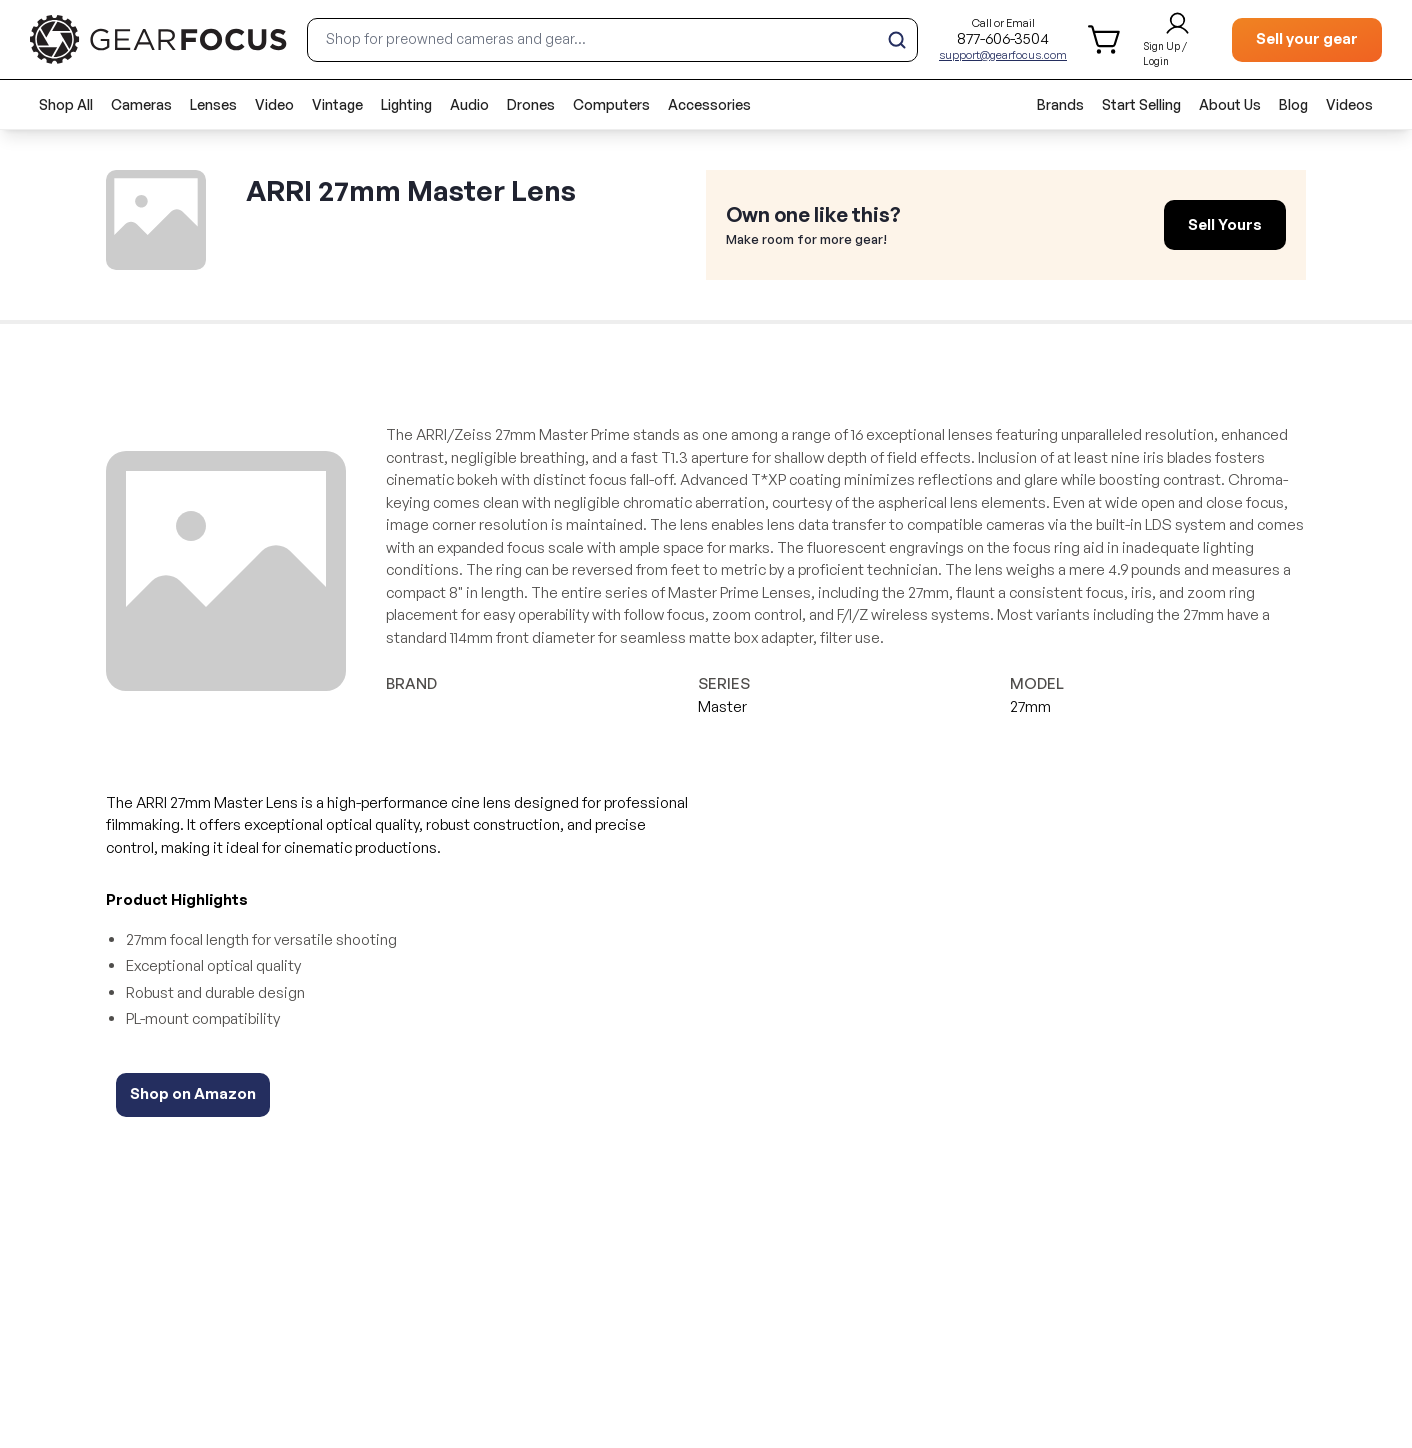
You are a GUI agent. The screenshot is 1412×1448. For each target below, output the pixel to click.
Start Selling (1141, 104)
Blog (1293, 104)
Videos (1349, 104)
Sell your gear (1307, 38)
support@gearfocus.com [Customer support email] (1003, 55)
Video (274, 104)
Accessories (709, 104)
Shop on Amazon (193, 1093)
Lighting (406, 104)
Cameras (141, 104)
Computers (611, 104)
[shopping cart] (1105, 39)
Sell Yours (1225, 224)
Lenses (213, 104)
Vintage (337, 104)
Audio (469, 104)
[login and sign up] (1177, 40)
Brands (1060, 104)
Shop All (66, 104)
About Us (1230, 104)
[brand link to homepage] (158, 39)
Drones (531, 104)
